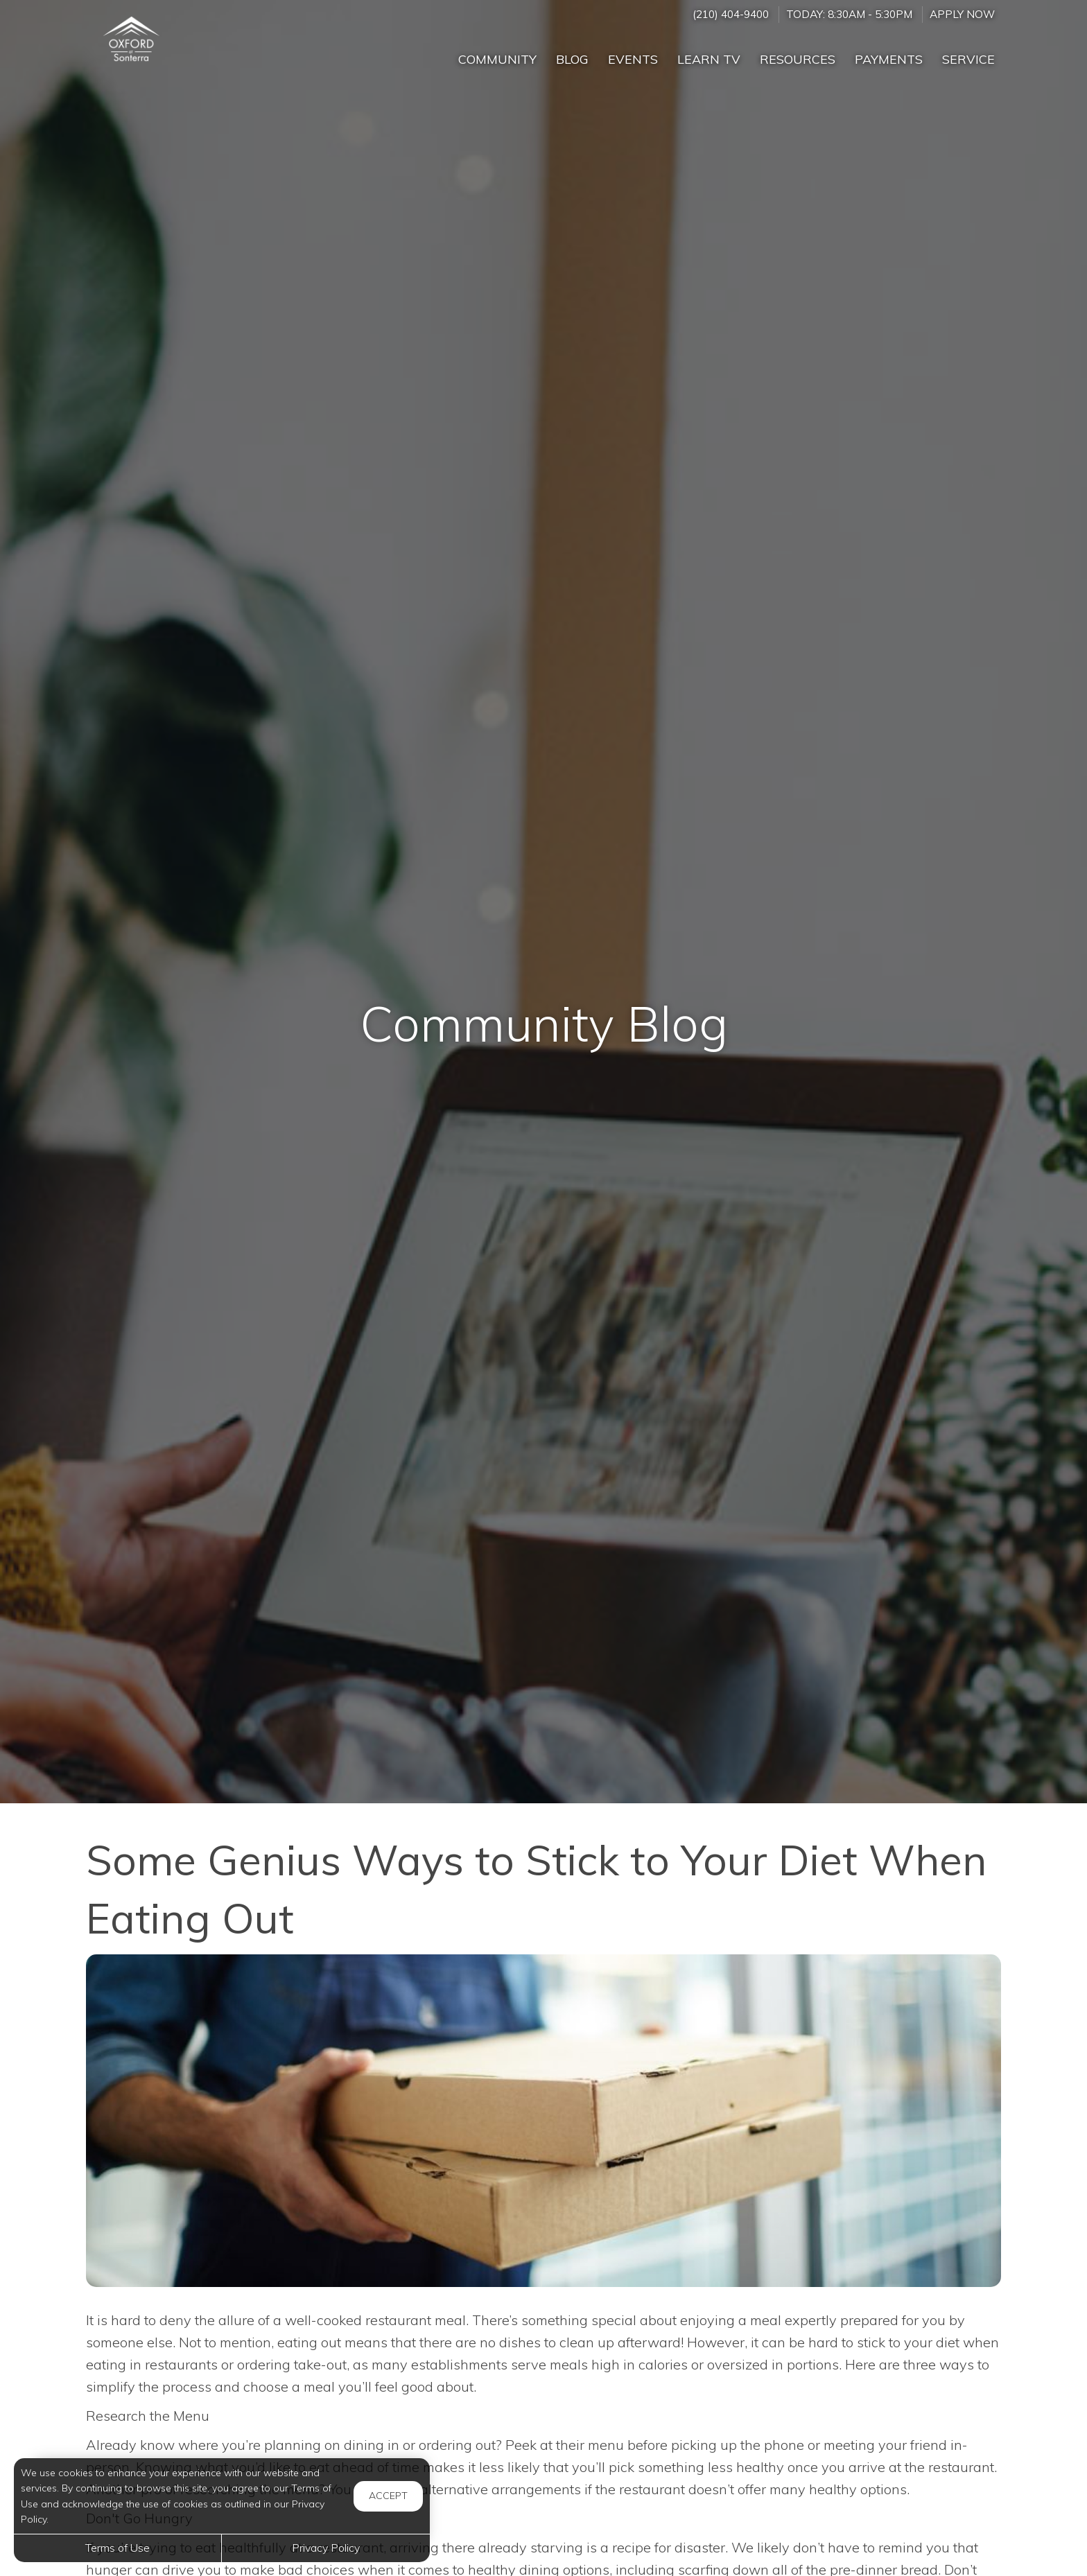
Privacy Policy (326, 2548)
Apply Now (962, 14)
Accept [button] (388, 2495)
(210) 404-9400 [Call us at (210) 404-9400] (731, 14)
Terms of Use (117, 2548)
